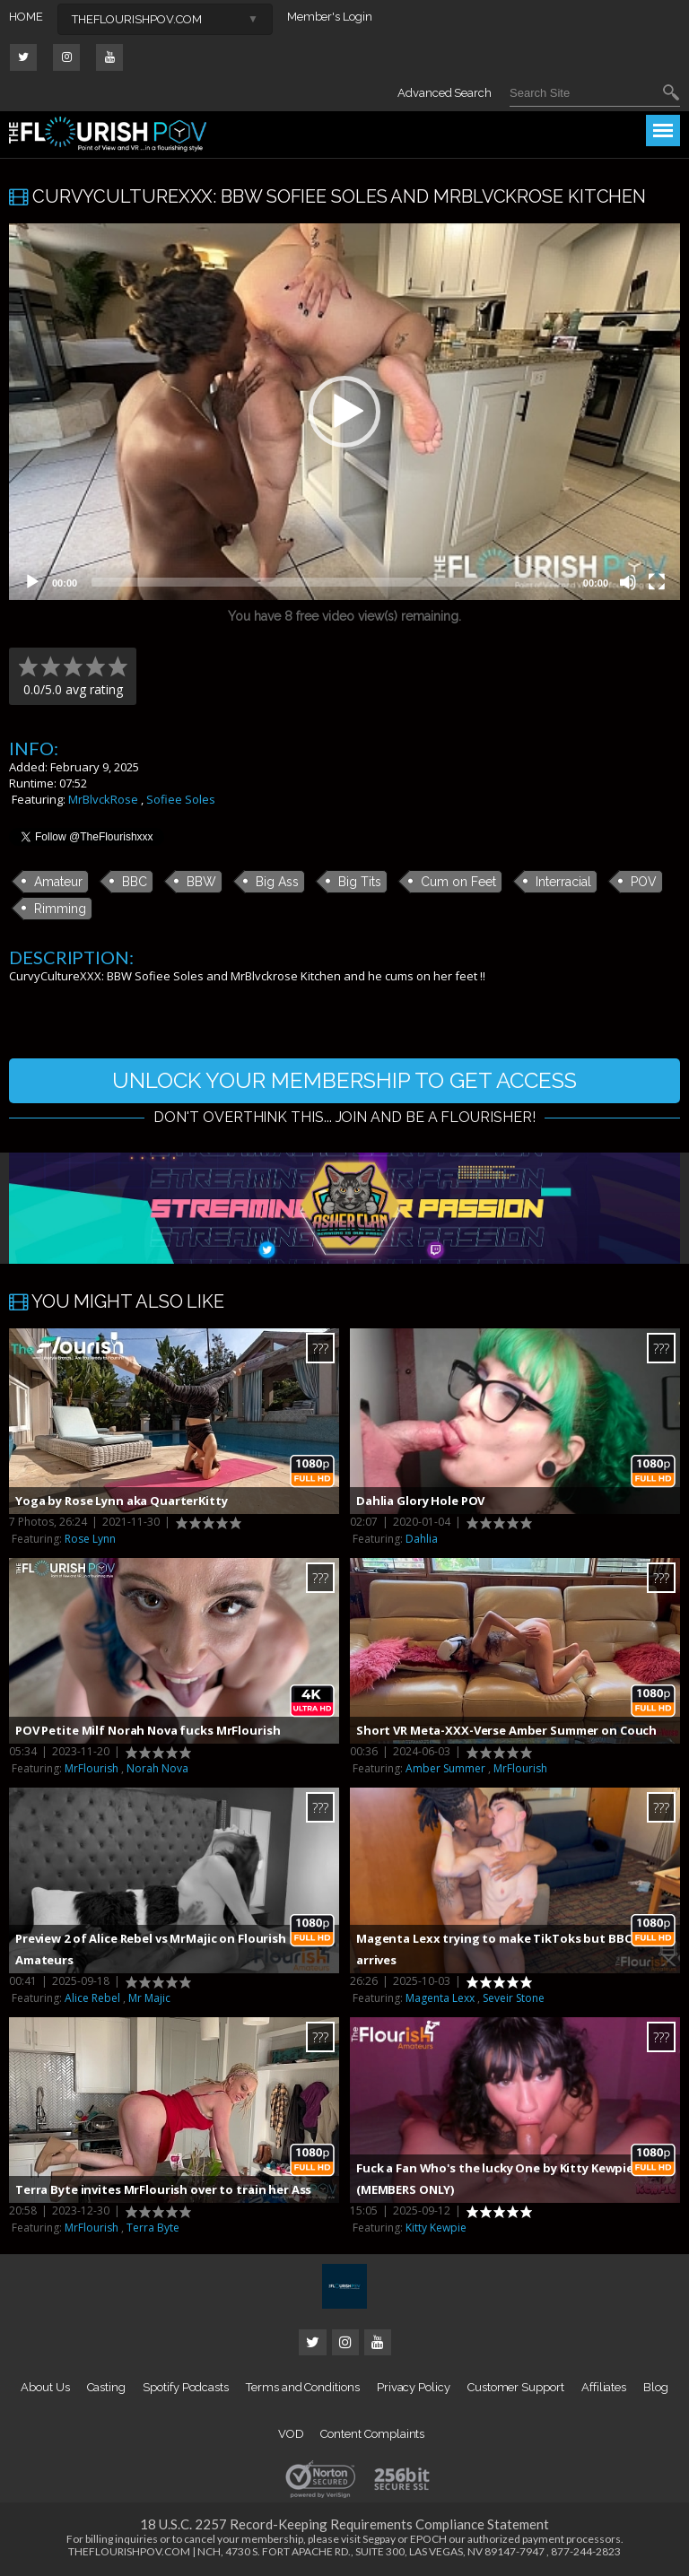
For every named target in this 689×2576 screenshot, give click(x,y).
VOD (291, 2434)
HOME (26, 16)
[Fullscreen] (657, 582)
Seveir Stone (514, 1998)
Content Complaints (372, 2434)
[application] (344, 412)
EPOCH (428, 2539)
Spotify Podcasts (186, 2387)
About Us (45, 2387)
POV (644, 882)
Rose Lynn (90, 1538)
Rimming (60, 908)
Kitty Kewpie (436, 2227)
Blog (655, 2387)
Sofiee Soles (180, 799)
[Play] (32, 582)
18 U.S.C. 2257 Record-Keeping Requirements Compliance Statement (344, 2524)
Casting (106, 2387)
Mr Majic (149, 1998)
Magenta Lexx (440, 1998)
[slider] (330, 582)
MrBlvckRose (103, 799)
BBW (201, 882)
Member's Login (329, 16)
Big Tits (359, 882)
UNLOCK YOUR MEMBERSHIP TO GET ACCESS (344, 1080)
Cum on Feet (458, 882)
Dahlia (422, 1538)
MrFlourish (91, 1768)
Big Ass (277, 882)
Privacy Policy (413, 2387)
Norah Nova (157, 1768)
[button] (344, 412)
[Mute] (628, 582)
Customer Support (515, 2387)
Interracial (563, 882)
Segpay (379, 2539)
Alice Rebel (92, 1998)
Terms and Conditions (303, 2387)
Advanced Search (444, 93)
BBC (134, 882)
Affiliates (603, 2387)
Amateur (58, 882)
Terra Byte (152, 2227)
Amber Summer (445, 1768)
